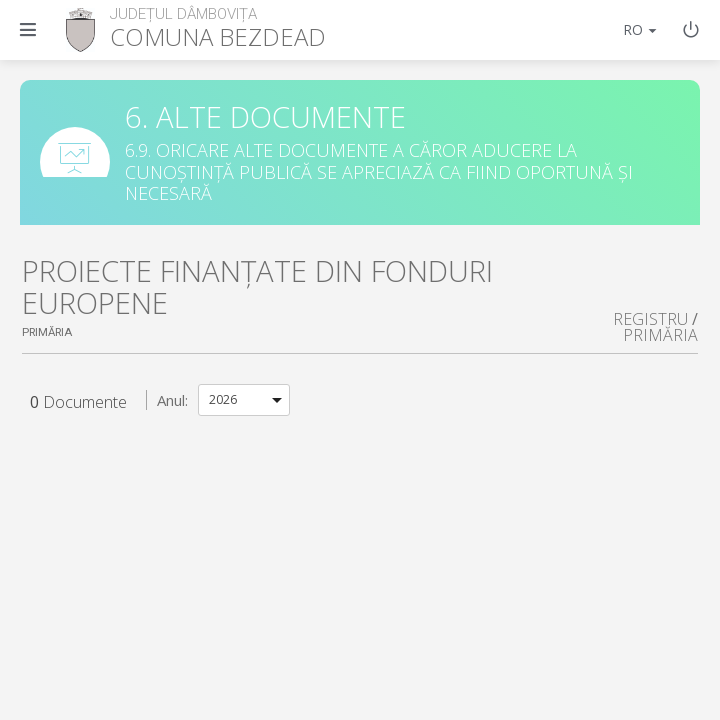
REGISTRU (650, 319)
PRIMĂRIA (660, 335)
